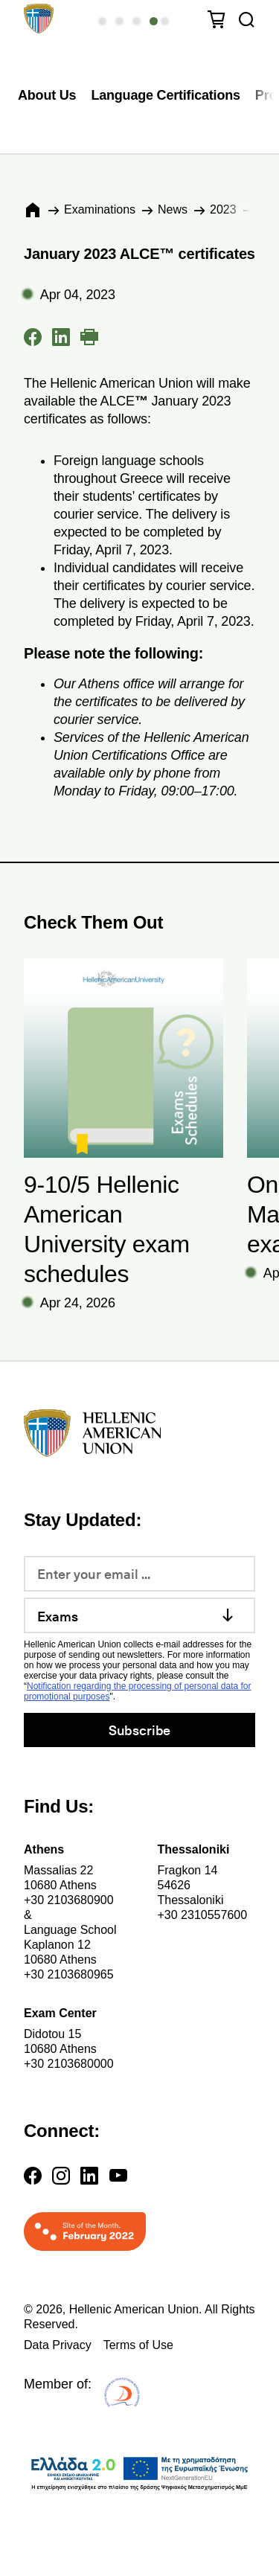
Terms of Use (138, 2345)
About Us (47, 95)
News (172, 209)
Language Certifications (165, 95)
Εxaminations (99, 209)
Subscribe (139, 1730)
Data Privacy (58, 2345)
